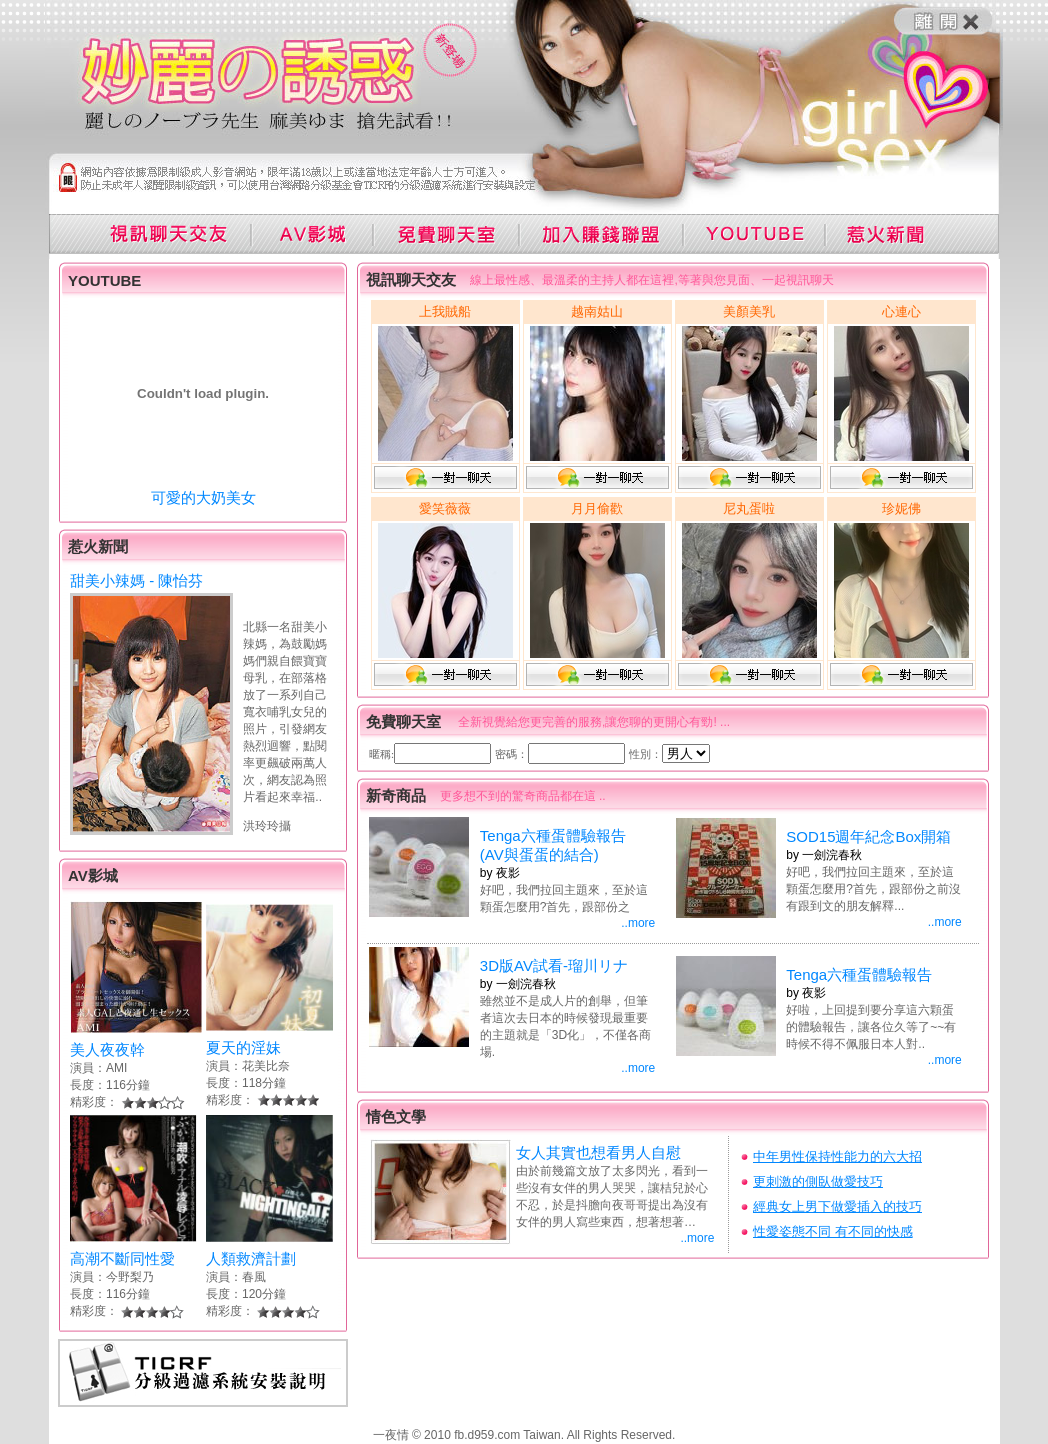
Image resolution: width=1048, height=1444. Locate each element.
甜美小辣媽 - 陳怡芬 (136, 580)
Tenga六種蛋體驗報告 (859, 974)
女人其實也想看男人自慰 (598, 1152)
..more (638, 923)
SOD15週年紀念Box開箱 (868, 836)
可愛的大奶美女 (203, 497)
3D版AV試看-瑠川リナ (554, 965)
